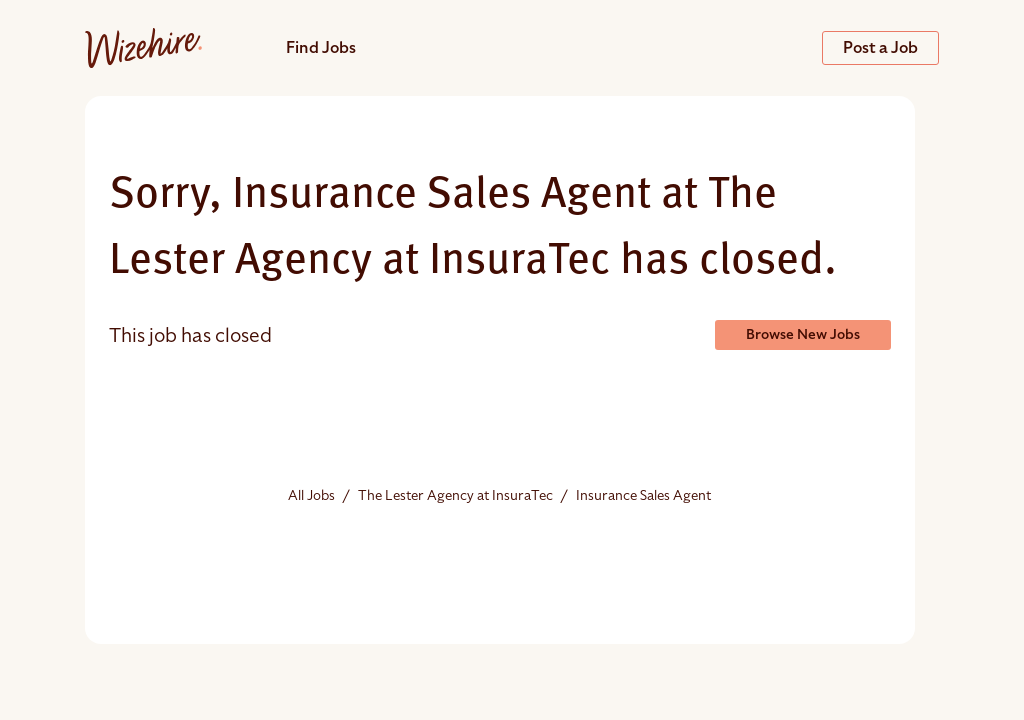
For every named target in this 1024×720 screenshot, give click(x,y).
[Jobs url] (143, 47)
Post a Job (880, 48)
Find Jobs (321, 48)
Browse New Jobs (803, 334)
